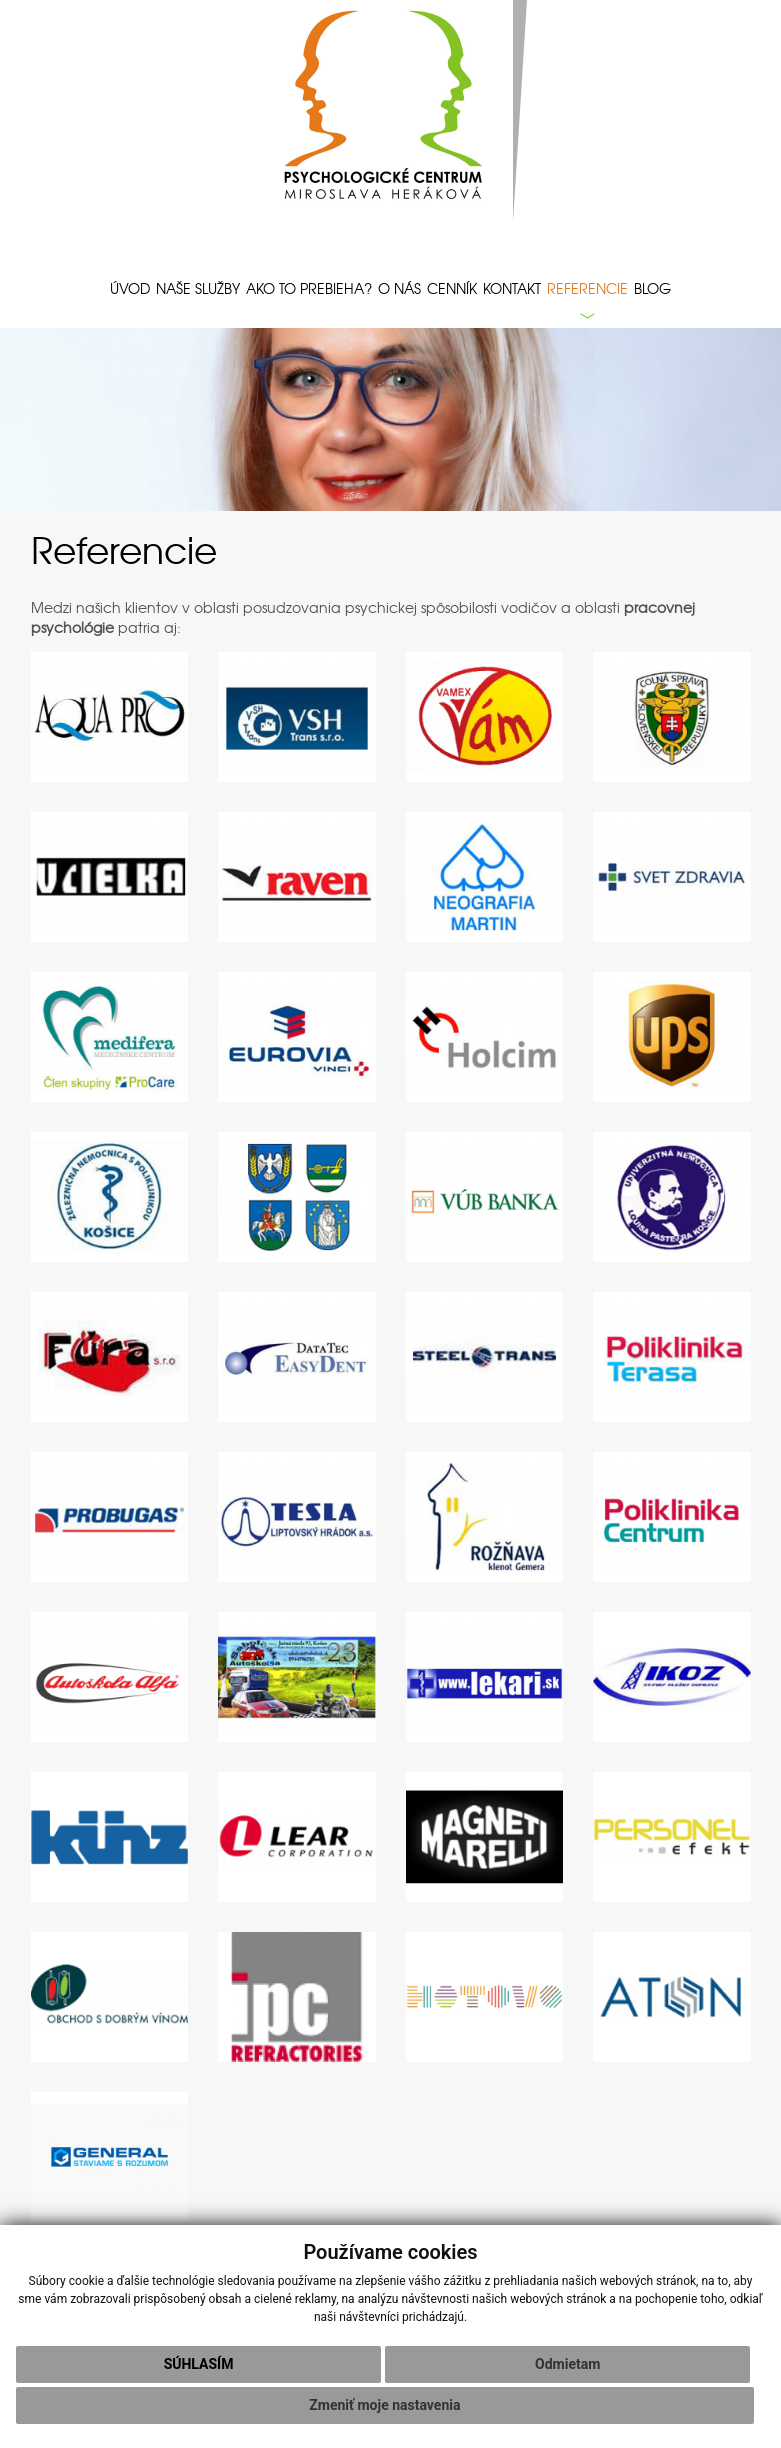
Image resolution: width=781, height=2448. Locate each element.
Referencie (587, 288)
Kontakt (512, 288)
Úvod (130, 288)
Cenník (452, 288)
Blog (652, 288)
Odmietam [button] (567, 2364)
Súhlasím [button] (199, 2364)
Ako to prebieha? (309, 288)
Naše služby (198, 288)
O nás (399, 288)
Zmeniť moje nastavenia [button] (384, 2405)
